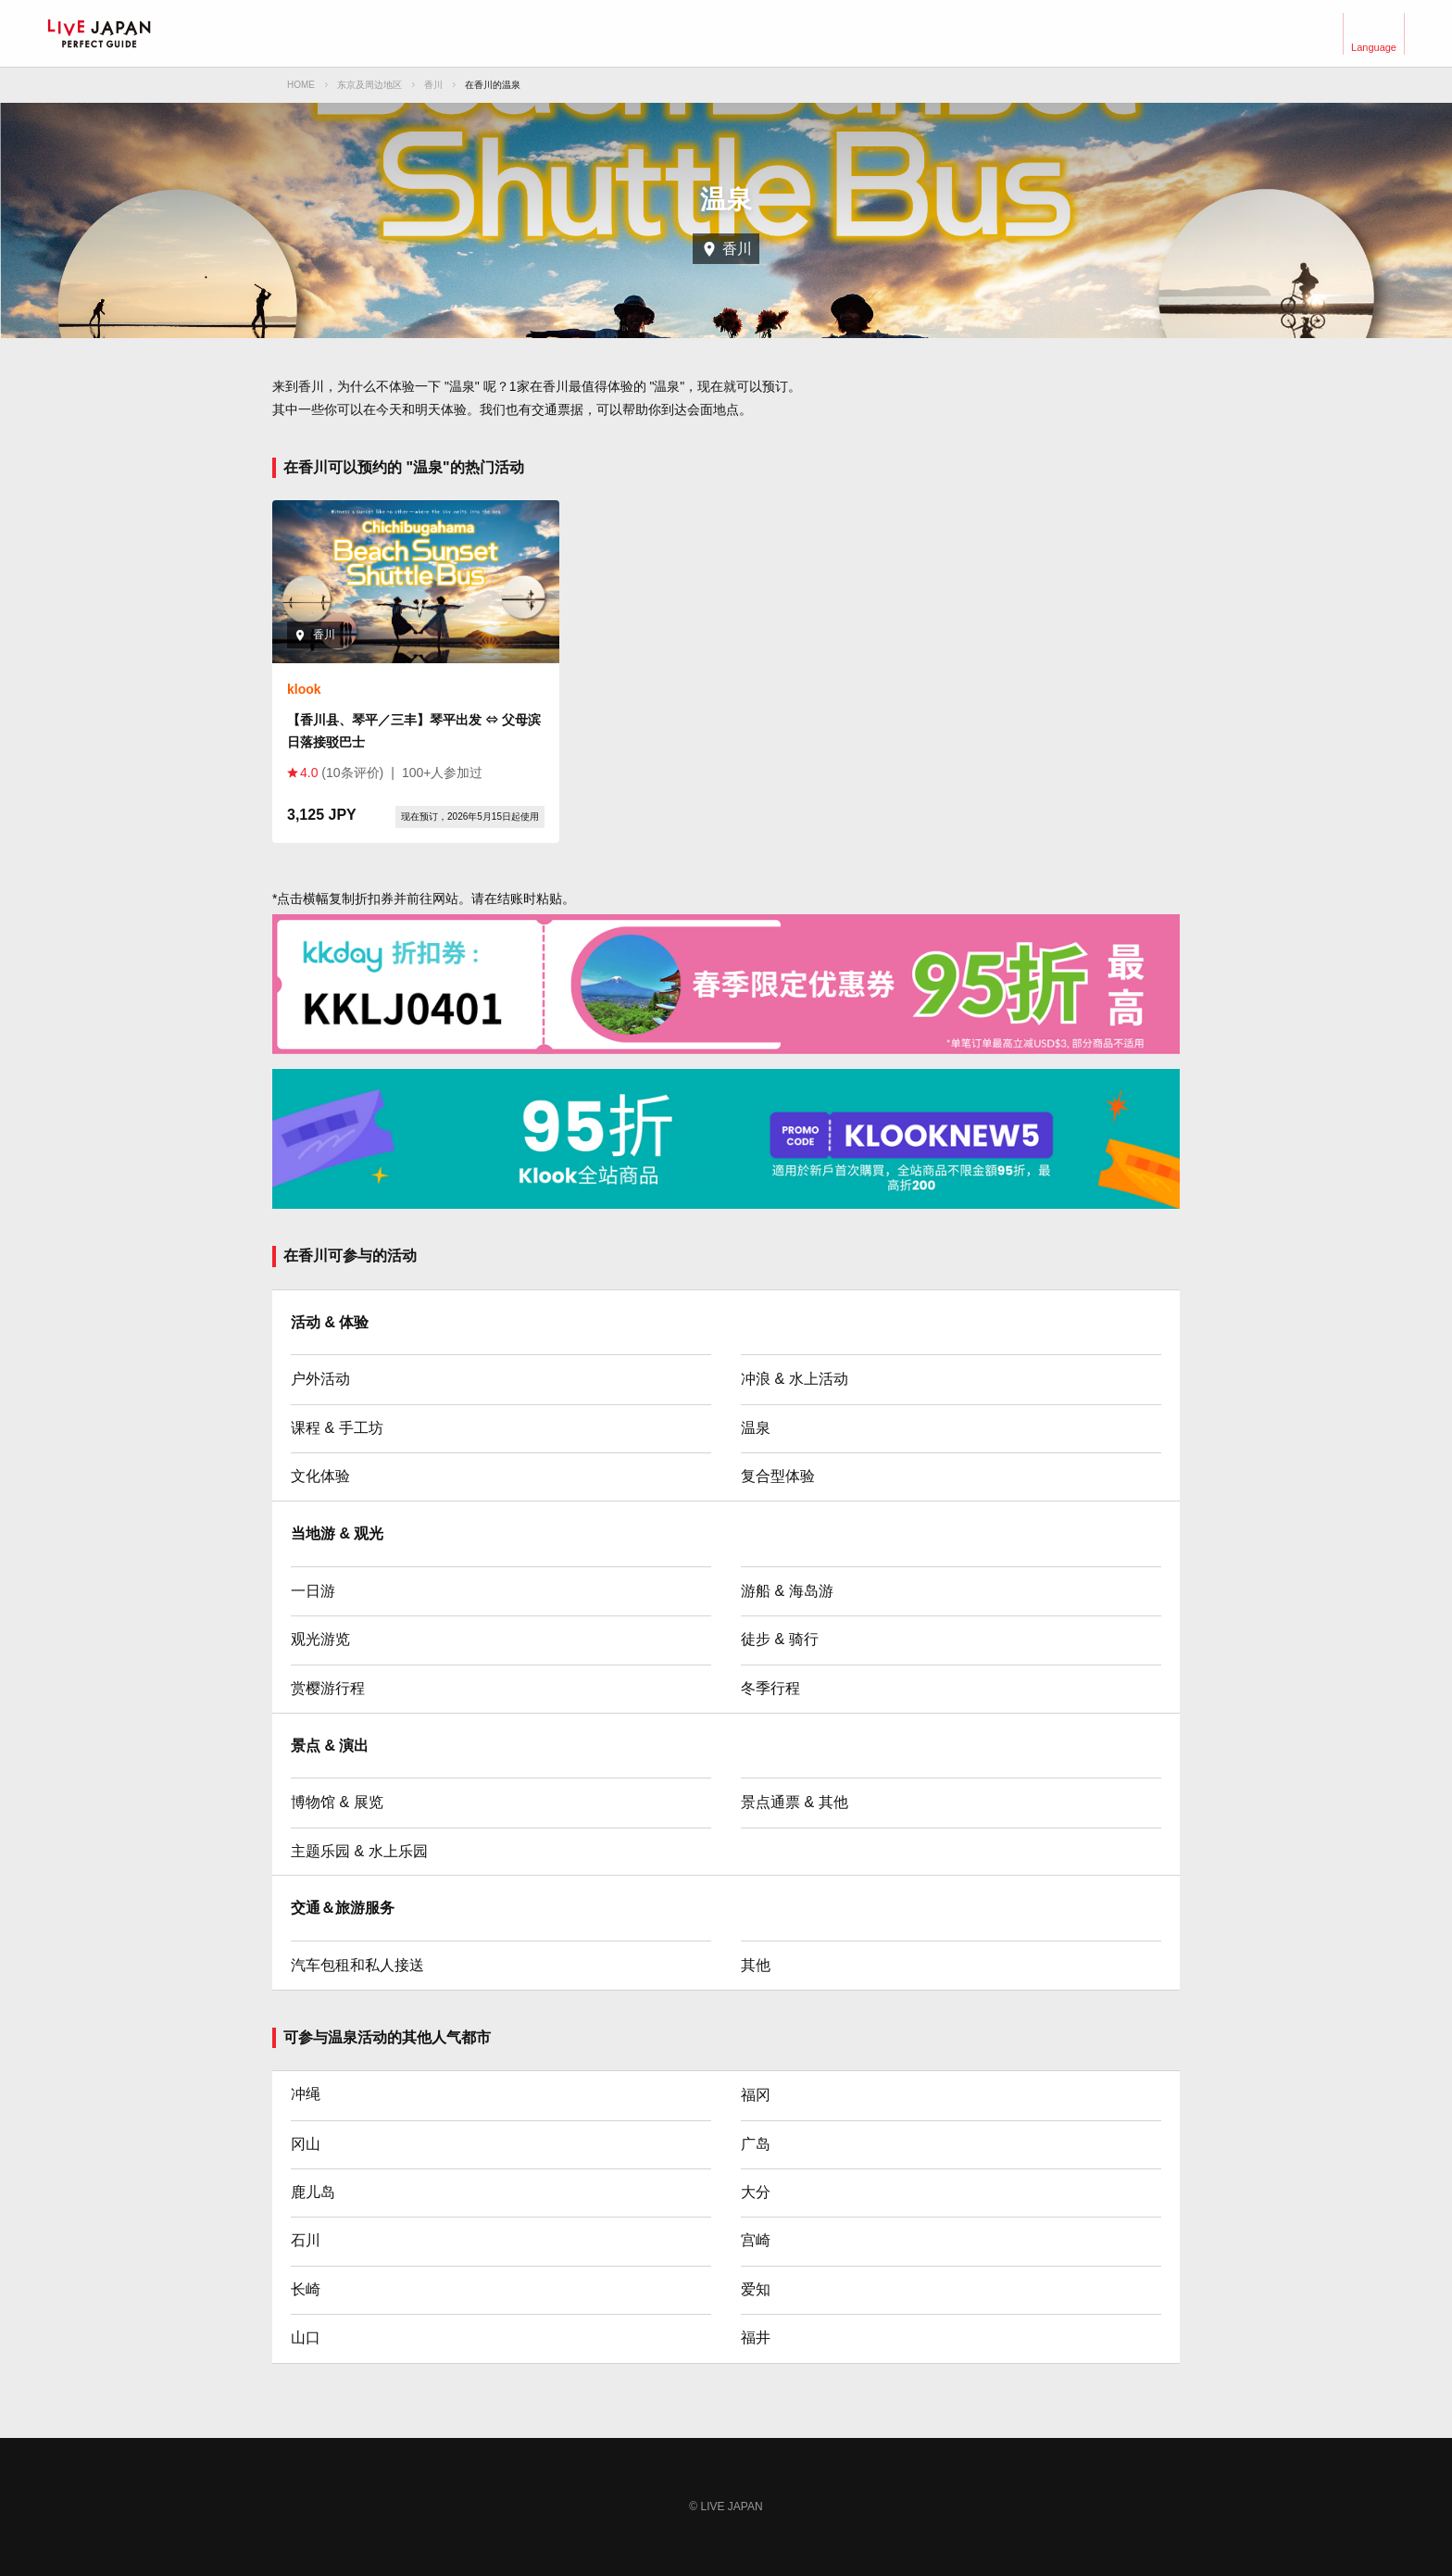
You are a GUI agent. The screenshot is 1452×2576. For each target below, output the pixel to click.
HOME (301, 85)
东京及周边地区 (369, 85)
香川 (433, 85)
